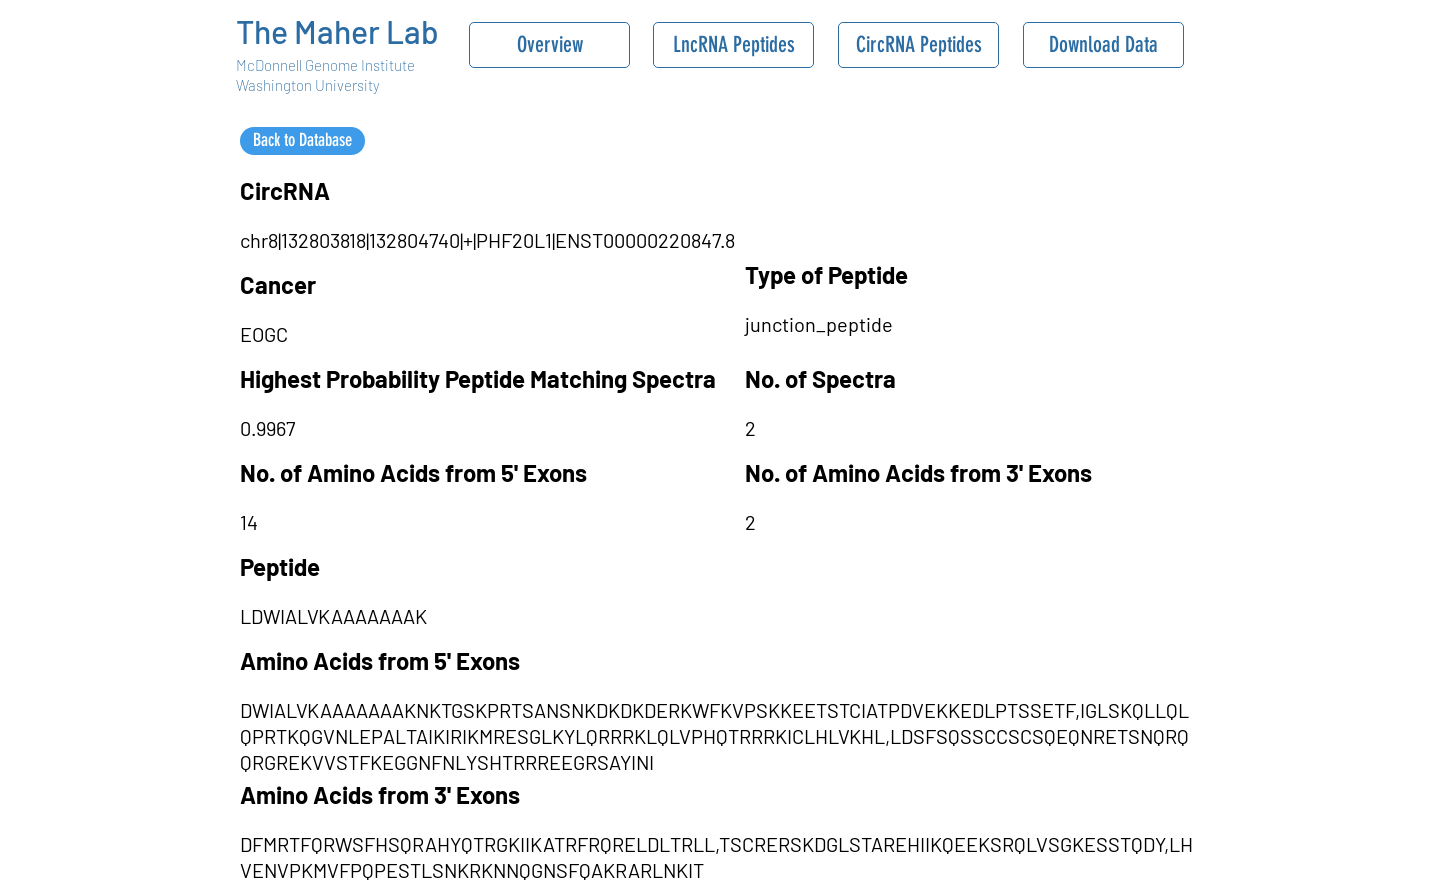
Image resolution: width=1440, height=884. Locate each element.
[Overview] (549, 45)
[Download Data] (1103, 45)
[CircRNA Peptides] (918, 45)
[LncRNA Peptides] (733, 45)
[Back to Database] (302, 141)
